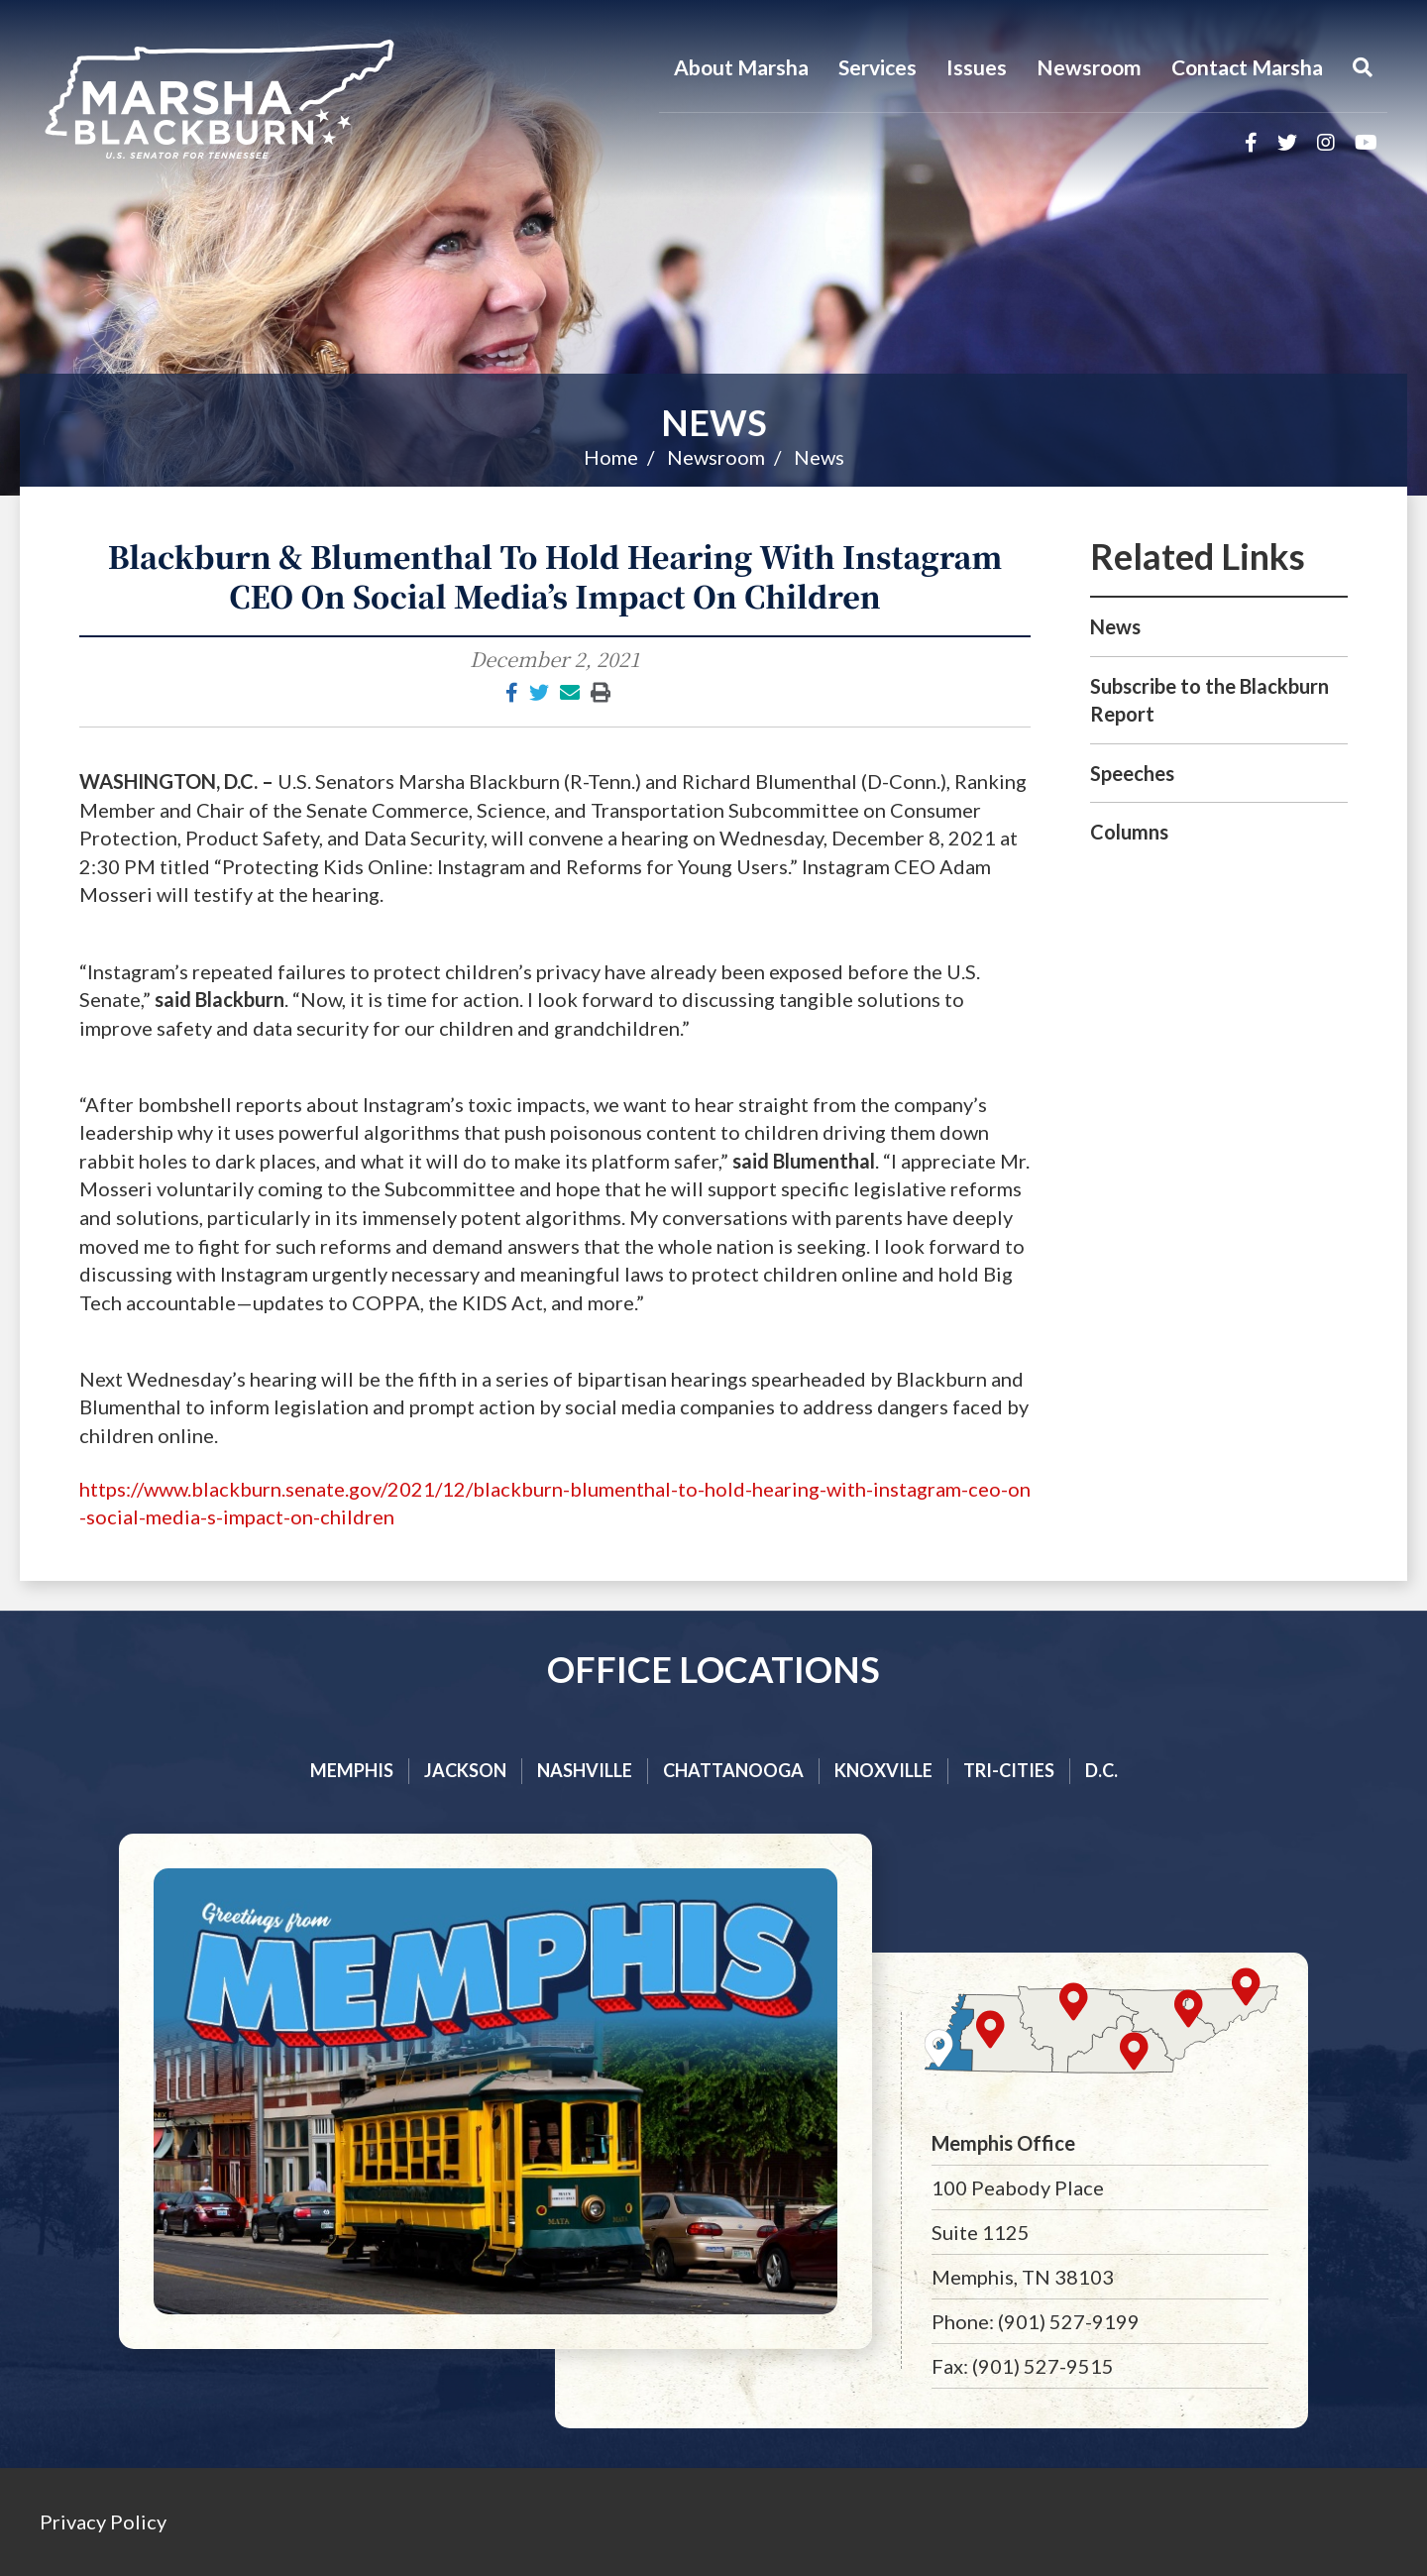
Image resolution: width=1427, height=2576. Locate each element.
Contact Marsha (1247, 67)
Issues (976, 67)
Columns (1129, 831)
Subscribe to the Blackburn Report (1209, 700)
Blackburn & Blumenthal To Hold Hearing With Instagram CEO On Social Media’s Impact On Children (555, 575)
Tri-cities (1008, 1770)
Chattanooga (733, 1770)
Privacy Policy (103, 2521)
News (714, 422)
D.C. (1101, 1770)
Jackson (465, 1770)
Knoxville (883, 1770)
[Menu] (1362, 67)
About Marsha (741, 67)
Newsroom (1089, 67)
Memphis (351, 1770)
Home (611, 457)
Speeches (1132, 773)
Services (877, 67)
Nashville (584, 1770)
